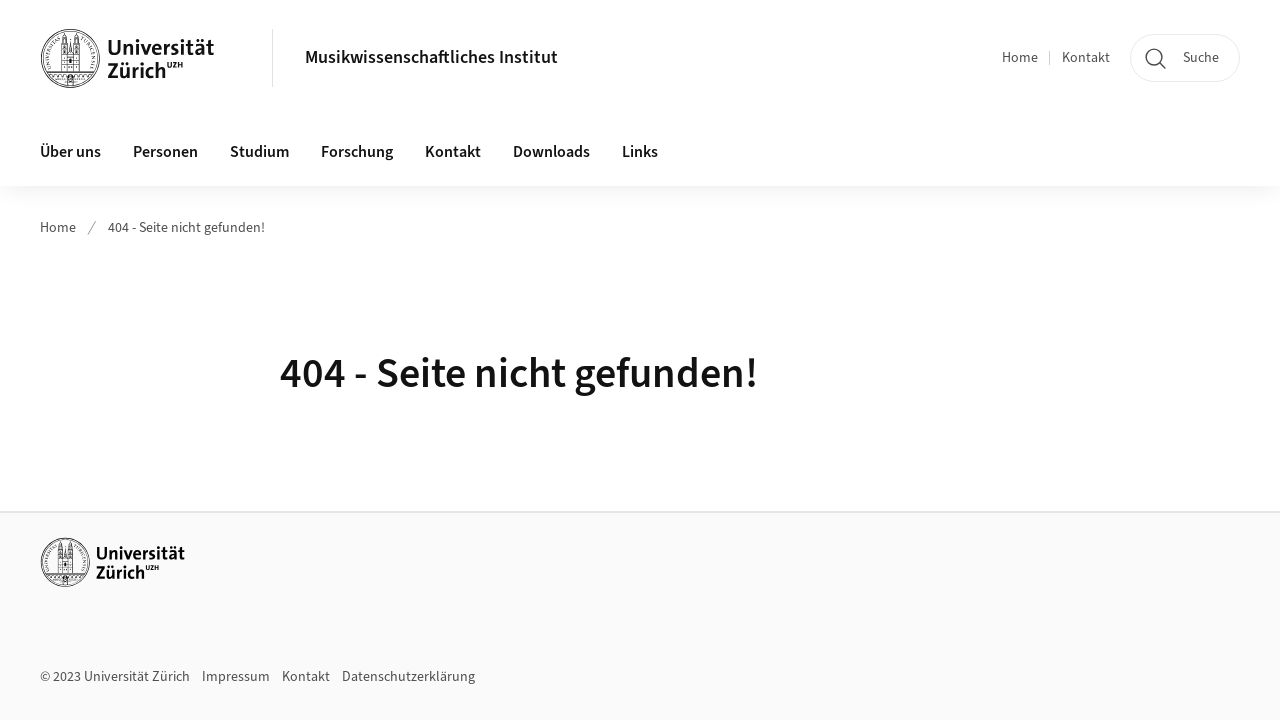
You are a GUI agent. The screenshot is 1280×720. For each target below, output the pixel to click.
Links (640, 152)
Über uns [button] (70, 152)
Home (1020, 58)
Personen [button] (165, 152)
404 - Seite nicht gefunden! (186, 228)
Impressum (236, 677)
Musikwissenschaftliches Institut (431, 57)
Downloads (551, 152)
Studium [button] (259, 152)
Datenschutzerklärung (408, 677)
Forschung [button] (357, 152)
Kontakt (1086, 58)
